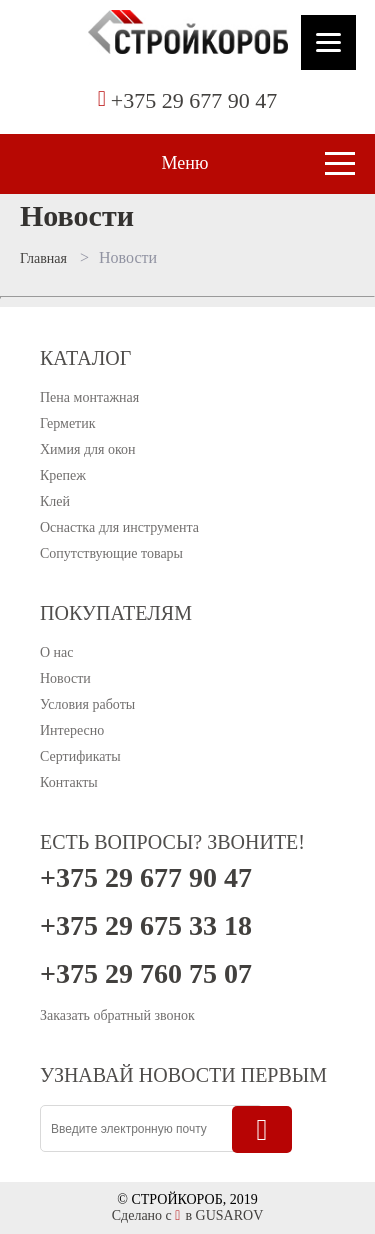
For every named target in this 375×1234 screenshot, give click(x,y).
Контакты (69, 782)
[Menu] (328, 42)
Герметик (68, 423)
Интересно (72, 730)
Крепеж (63, 475)
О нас (57, 652)
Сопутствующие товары (111, 553)
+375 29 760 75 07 (146, 974)
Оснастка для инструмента (119, 527)
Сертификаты (80, 756)
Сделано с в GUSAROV (188, 1215)
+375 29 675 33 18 (146, 926)
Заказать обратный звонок (117, 1015)
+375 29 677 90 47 (194, 100)
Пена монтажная (89, 397)
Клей (55, 501)
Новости (65, 678)
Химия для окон (88, 449)
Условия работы (87, 704)
